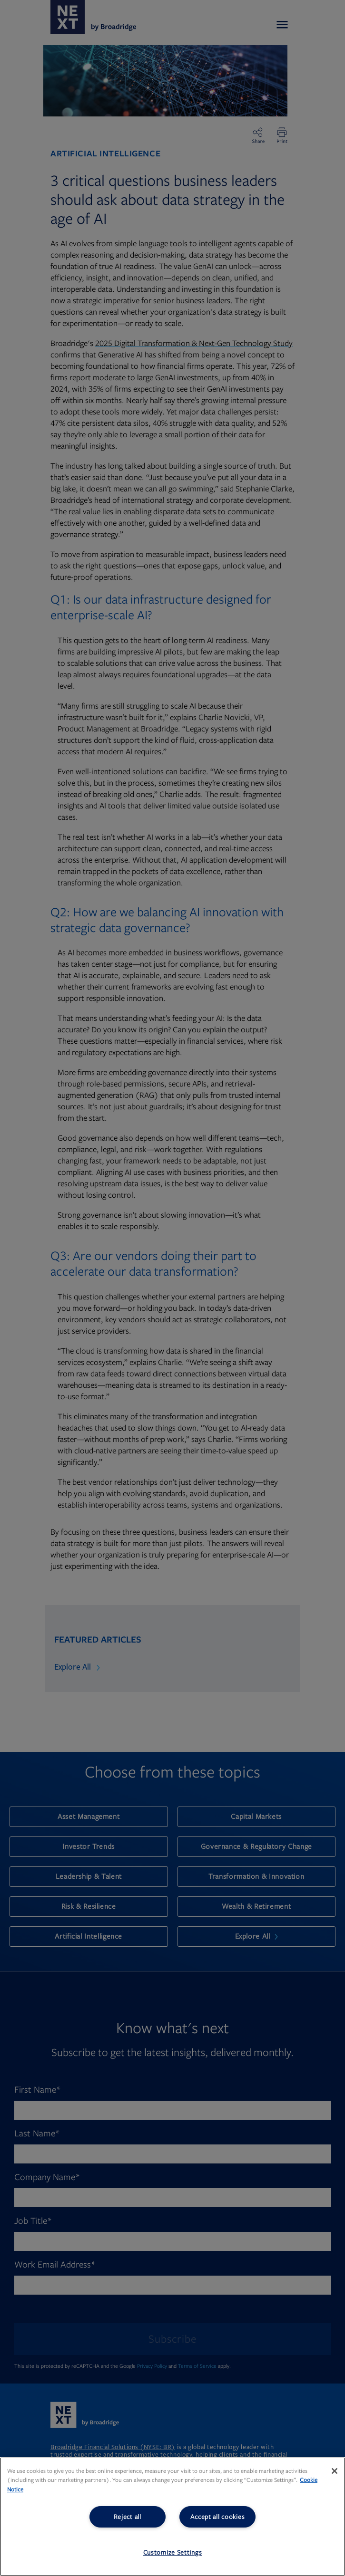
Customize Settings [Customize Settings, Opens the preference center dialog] (172, 2552)
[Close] (334, 2471)
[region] (172, 2516)
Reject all (127, 2516)
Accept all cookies (217, 2516)
